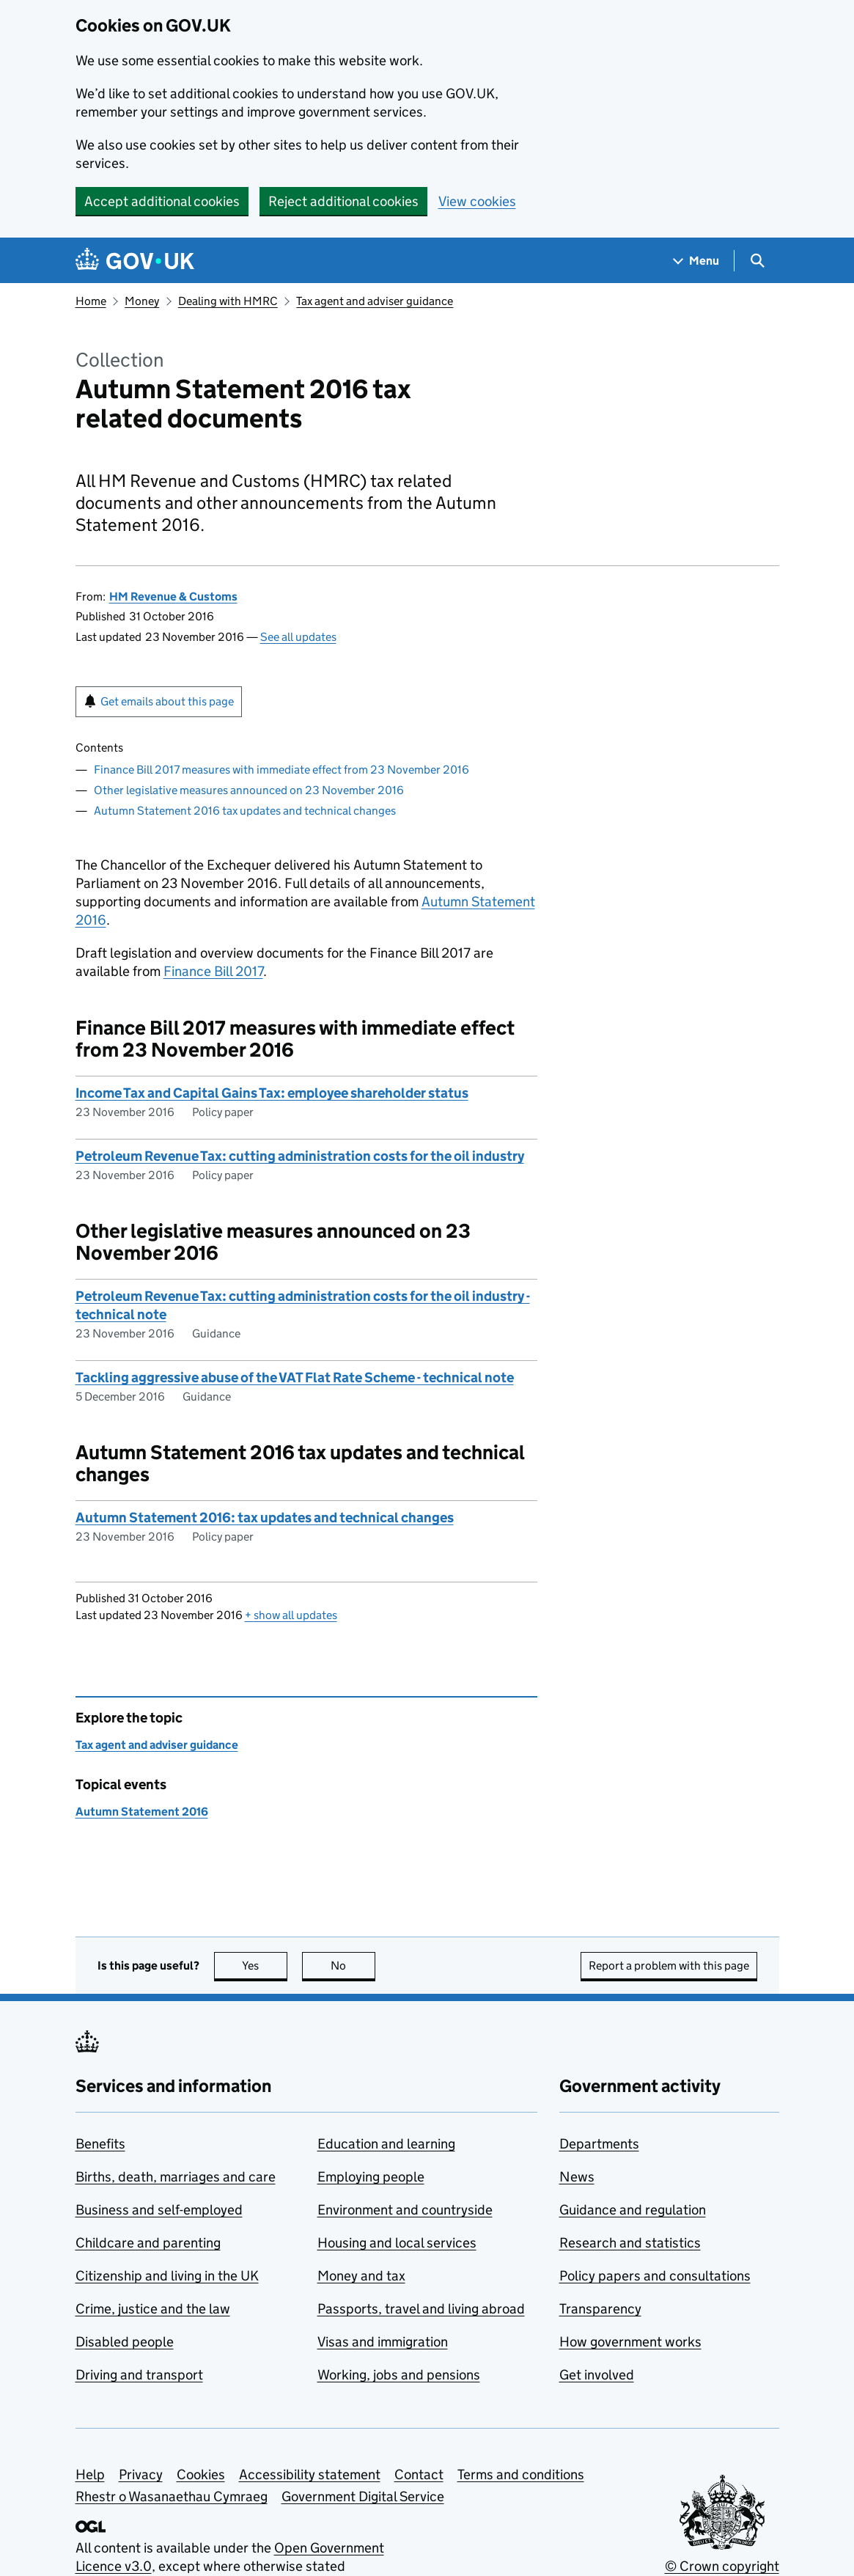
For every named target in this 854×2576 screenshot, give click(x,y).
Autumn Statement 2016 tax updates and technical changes (245, 811)
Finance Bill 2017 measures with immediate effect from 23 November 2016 (281, 770)
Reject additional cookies (343, 201)
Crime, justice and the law (153, 2308)
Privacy (141, 2474)
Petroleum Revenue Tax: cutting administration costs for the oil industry (300, 1156)
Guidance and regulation (632, 2209)
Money (142, 301)
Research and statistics (630, 2242)
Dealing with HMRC (228, 301)
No (353, 1966)
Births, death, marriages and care (176, 2176)
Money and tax (361, 2275)
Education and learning (386, 2143)
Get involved (596, 2374)
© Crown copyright (722, 2566)
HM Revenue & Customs (173, 596)
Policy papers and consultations (655, 2275)
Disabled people (125, 2341)
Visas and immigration (382, 2341)
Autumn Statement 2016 (142, 1812)
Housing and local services (396, 2242)
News (577, 2176)
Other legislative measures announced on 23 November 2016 (249, 790)
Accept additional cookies (162, 201)
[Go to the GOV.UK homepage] (135, 260)
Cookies (201, 2474)
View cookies (477, 201)
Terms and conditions (520, 2474)
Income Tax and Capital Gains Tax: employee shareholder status (272, 1093)
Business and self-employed (159, 2209)
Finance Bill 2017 (213, 971)
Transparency (600, 2308)
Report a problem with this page (669, 1966)
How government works (630, 2341)
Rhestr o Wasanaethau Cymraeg (172, 2496)
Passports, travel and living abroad (421, 2308)
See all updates (298, 637)
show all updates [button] (291, 1615)
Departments (599, 2143)
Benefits (100, 2143)
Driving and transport (139, 2374)
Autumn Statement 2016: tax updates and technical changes (265, 1517)
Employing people (370, 2176)
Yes (264, 1966)
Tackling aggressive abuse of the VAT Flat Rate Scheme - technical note (295, 1377)
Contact (418, 2474)
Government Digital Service (362, 2496)
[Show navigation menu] (696, 260)
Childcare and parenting (148, 2242)
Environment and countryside (405, 2209)
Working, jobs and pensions (398, 2374)
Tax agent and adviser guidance (374, 301)
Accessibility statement (309, 2474)
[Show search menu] (757, 260)
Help (90, 2474)
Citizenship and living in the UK (167, 2275)
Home (91, 301)
